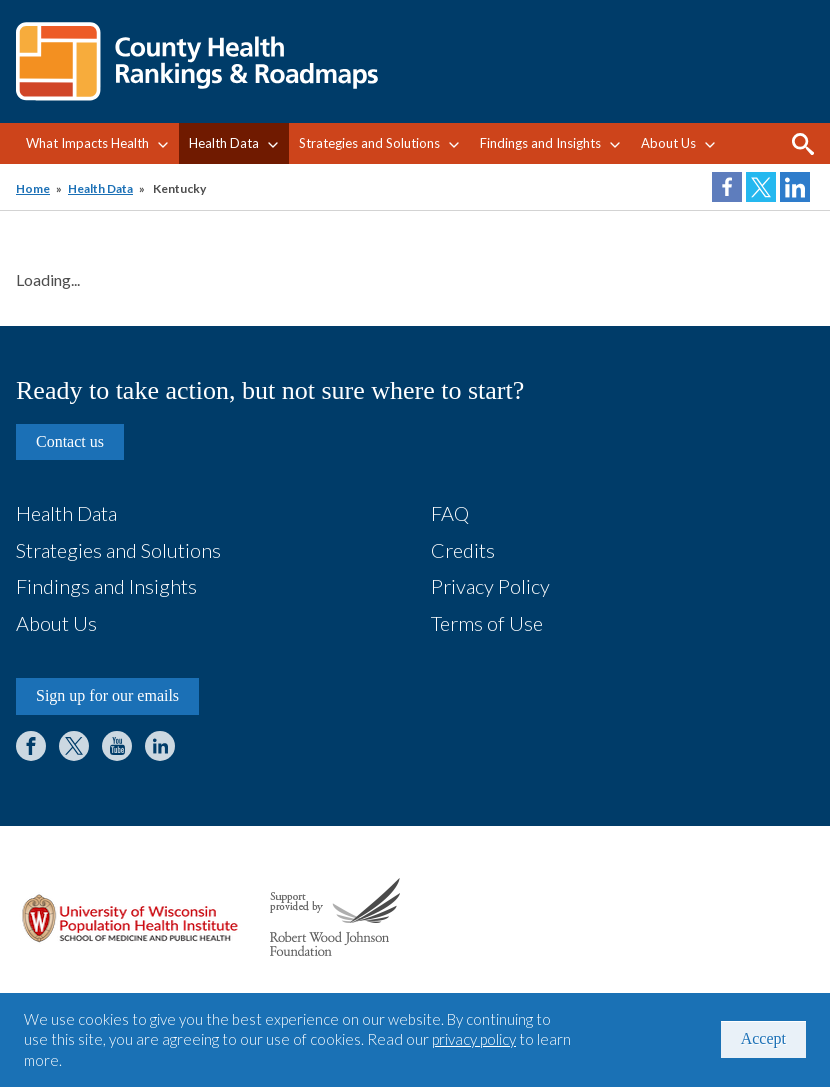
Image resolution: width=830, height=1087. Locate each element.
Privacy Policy (490, 586)
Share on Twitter (761, 187)
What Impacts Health (87, 143)
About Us (668, 143)
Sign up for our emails (107, 695)
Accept (763, 1038)
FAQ (450, 513)
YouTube (117, 746)
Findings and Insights (540, 143)
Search (803, 144)
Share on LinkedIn (795, 187)
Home (33, 188)
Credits (463, 550)
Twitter (74, 746)
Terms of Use (487, 623)
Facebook (31, 746)
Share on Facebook (727, 187)
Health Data (224, 143)
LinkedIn (160, 746)
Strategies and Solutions (369, 143)
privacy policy (474, 1039)
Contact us (70, 441)
